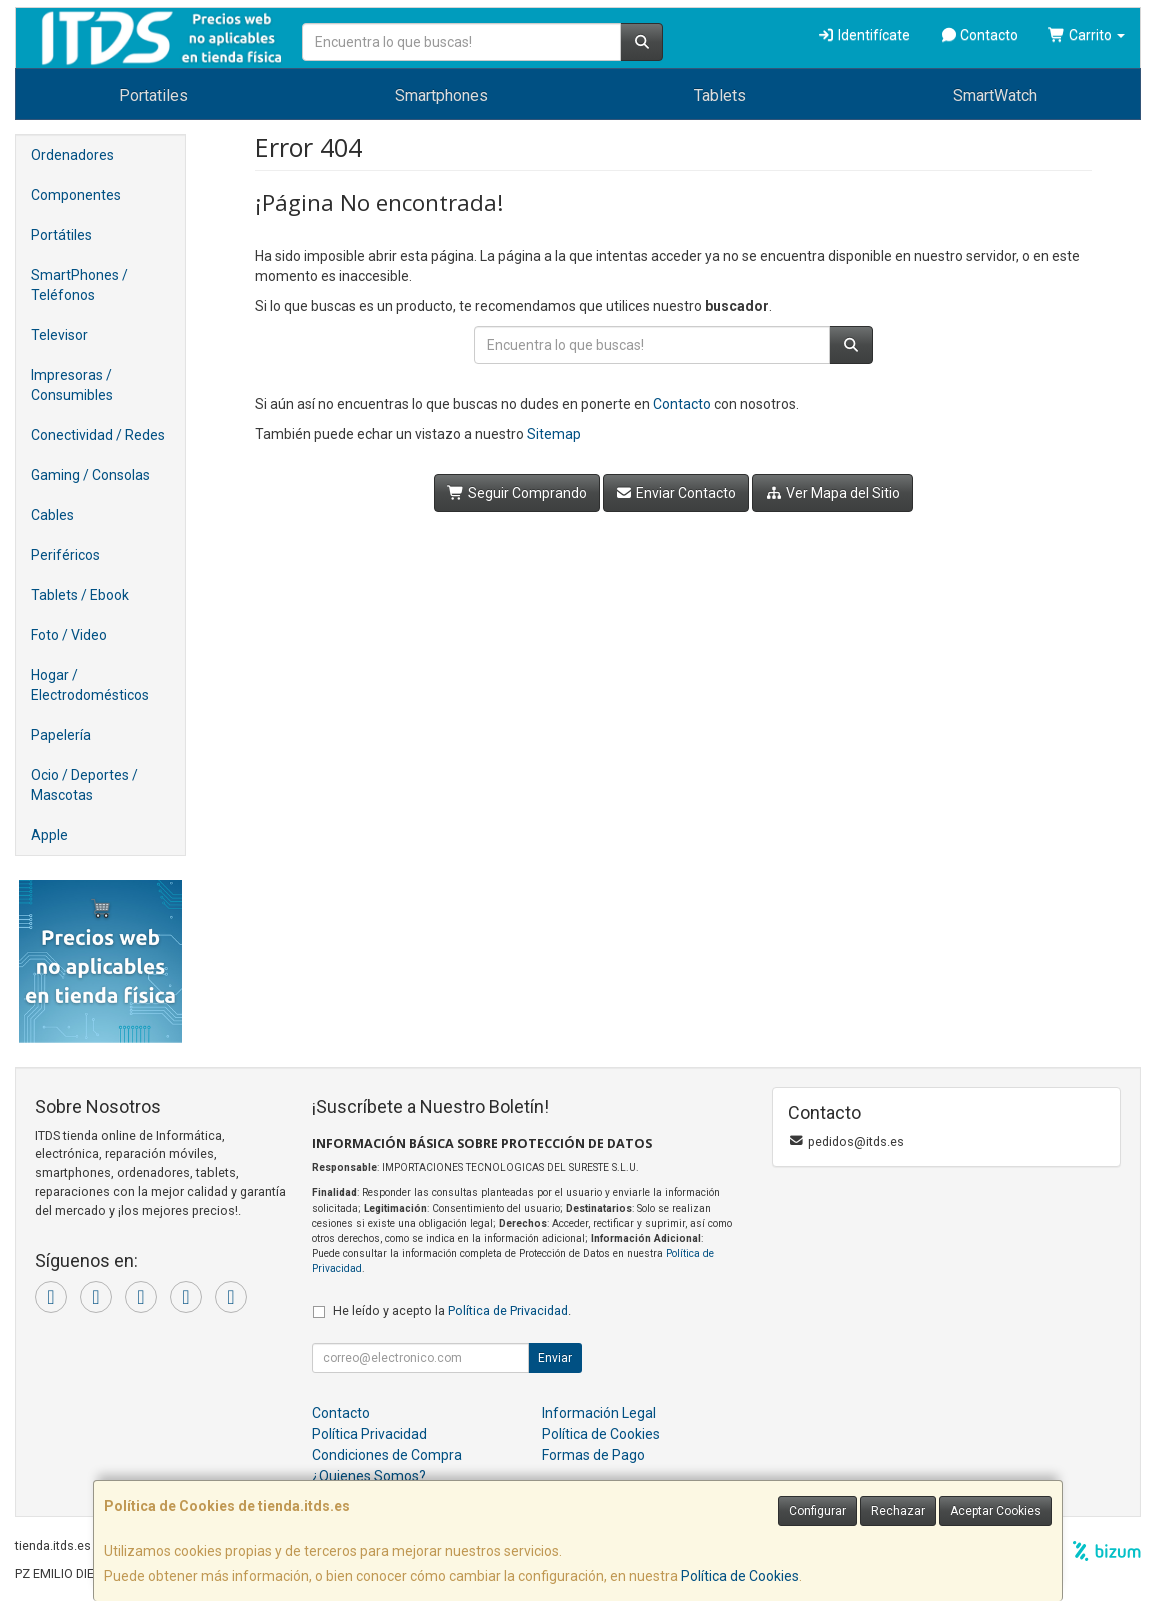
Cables (52, 515)
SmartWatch (995, 95)
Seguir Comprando (517, 493)
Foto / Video (69, 635)
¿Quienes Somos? (369, 1476)
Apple (49, 835)
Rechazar (898, 1511)
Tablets (720, 95)
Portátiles (61, 235)
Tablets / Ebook (80, 595)
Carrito (1086, 35)
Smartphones (441, 95)
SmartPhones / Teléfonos (79, 285)
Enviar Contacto (676, 493)
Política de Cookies (740, 1576)
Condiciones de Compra (387, 1455)
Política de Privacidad (508, 1310)
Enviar (555, 1358)
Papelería (61, 735)
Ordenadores (72, 155)
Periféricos (65, 555)
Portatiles (153, 95)
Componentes (76, 195)
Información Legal (599, 1413)
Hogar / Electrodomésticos (90, 685)
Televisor (59, 335)
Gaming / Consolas (90, 475)
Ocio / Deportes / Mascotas (84, 785)
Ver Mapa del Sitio (832, 493)
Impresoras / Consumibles (72, 385)
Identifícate (863, 35)
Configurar (817, 1511)
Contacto (979, 35)
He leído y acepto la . (452, 1310)
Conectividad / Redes (98, 435)
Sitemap (554, 434)
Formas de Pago (593, 1455)
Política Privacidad (369, 1434)
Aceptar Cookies (995, 1511)
